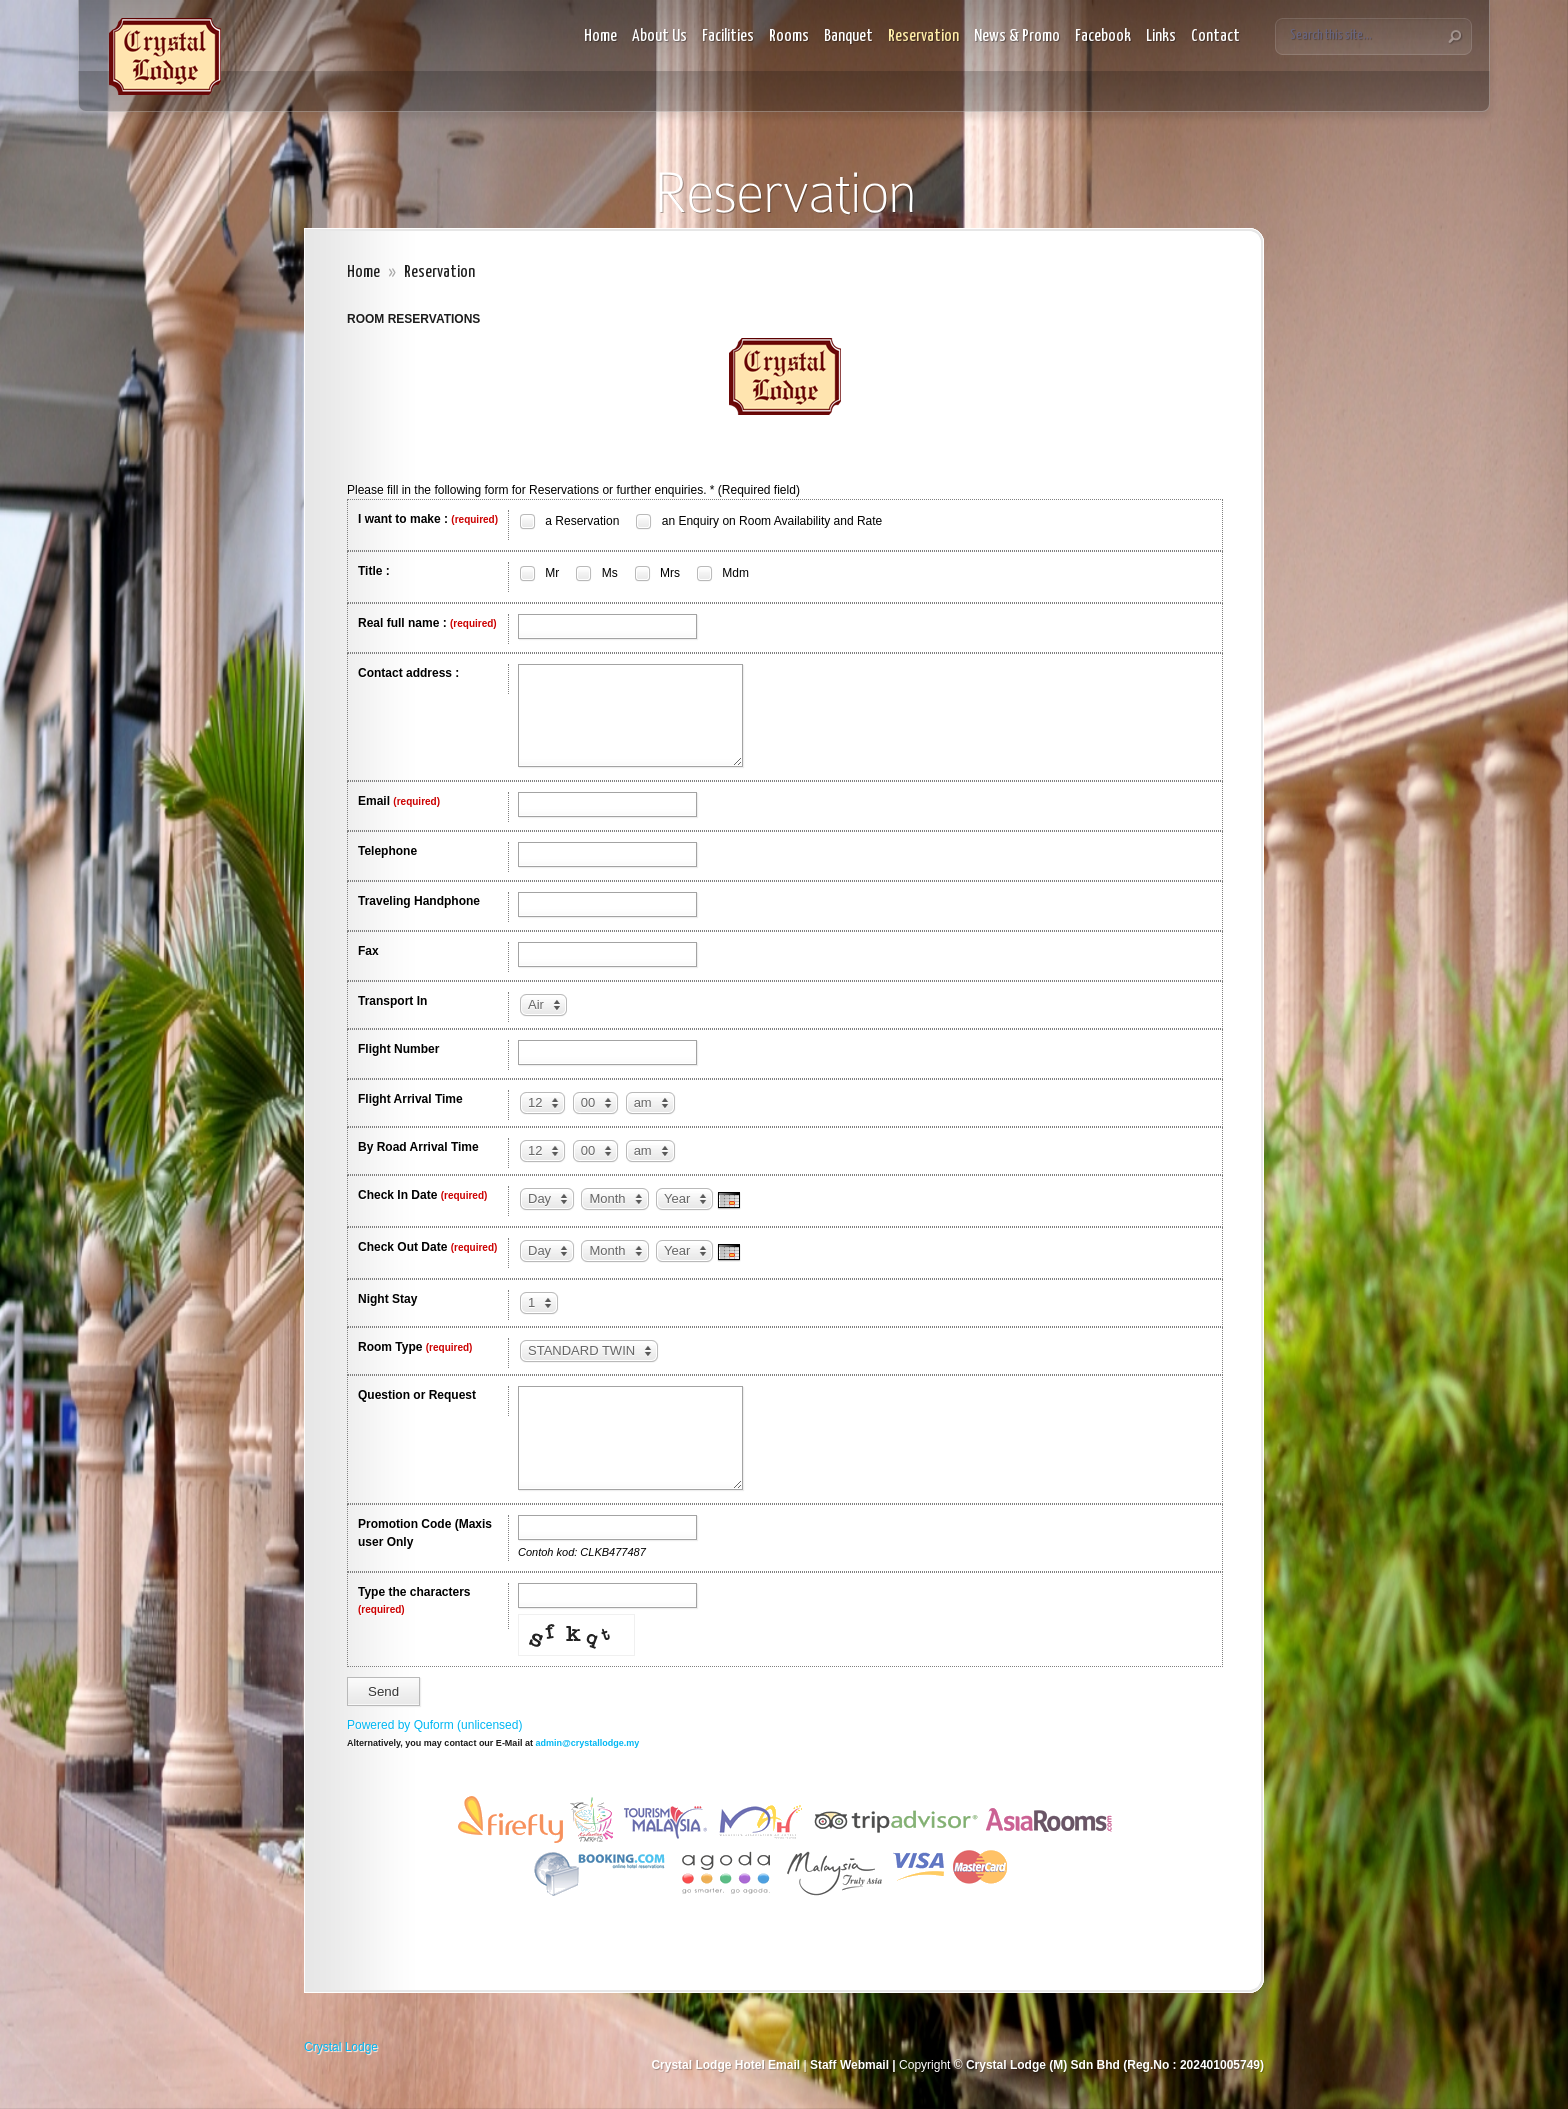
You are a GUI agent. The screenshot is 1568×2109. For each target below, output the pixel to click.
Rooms (789, 36)
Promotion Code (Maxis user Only (425, 1533)
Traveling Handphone (419, 901)
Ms (595, 573)
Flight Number (398, 1049)
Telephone (387, 851)
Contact (1215, 36)
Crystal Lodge (341, 2047)
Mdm (722, 573)
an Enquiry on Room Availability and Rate (758, 521)
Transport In (392, 1001)
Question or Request (417, 1395)
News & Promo (1017, 36)
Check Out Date (427, 1247)
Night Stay (387, 1299)
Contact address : (408, 673)
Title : (374, 571)
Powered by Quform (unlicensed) (434, 1725)
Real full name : (427, 623)
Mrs (656, 573)
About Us (659, 36)
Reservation (923, 36)
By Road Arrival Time (418, 1147)
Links (1161, 36)
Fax (368, 951)
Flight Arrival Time (410, 1099)
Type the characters (414, 1600)
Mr (538, 573)
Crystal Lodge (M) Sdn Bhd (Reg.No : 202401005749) (1113, 2065)
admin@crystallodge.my (587, 1743)
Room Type (415, 1347)
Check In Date (422, 1195)
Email (399, 801)
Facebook (1103, 36)
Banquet (848, 36)
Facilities (728, 36)
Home (600, 36)
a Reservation (568, 521)
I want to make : (428, 519)
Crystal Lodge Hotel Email (725, 2065)
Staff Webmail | (854, 2065)
